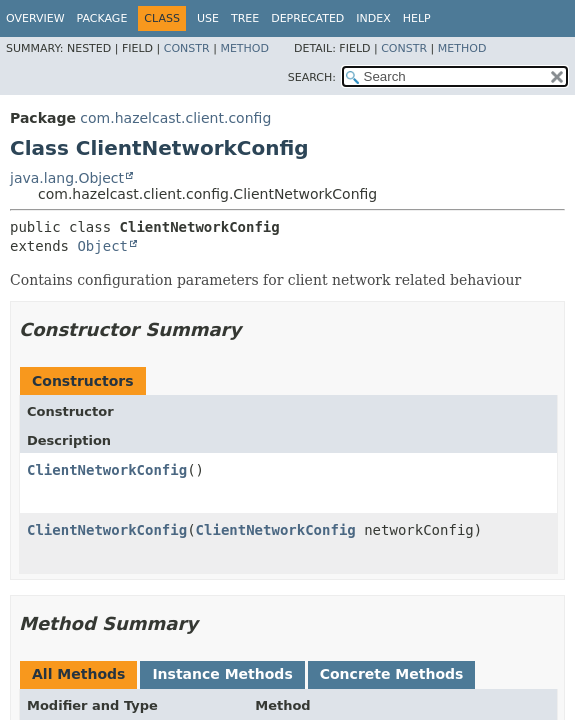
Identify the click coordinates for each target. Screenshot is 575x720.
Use (208, 18)
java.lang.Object (67, 178)
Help (417, 18)
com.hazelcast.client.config (175, 118)
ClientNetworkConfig (107, 470)
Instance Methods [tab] (222, 674)
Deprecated (307, 18)
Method (244, 48)
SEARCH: (312, 77)
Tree (245, 18)
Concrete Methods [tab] (392, 674)
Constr (187, 48)
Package (102, 18)
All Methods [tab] (78, 674)
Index (373, 18)
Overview (35, 18)
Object (102, 246)
